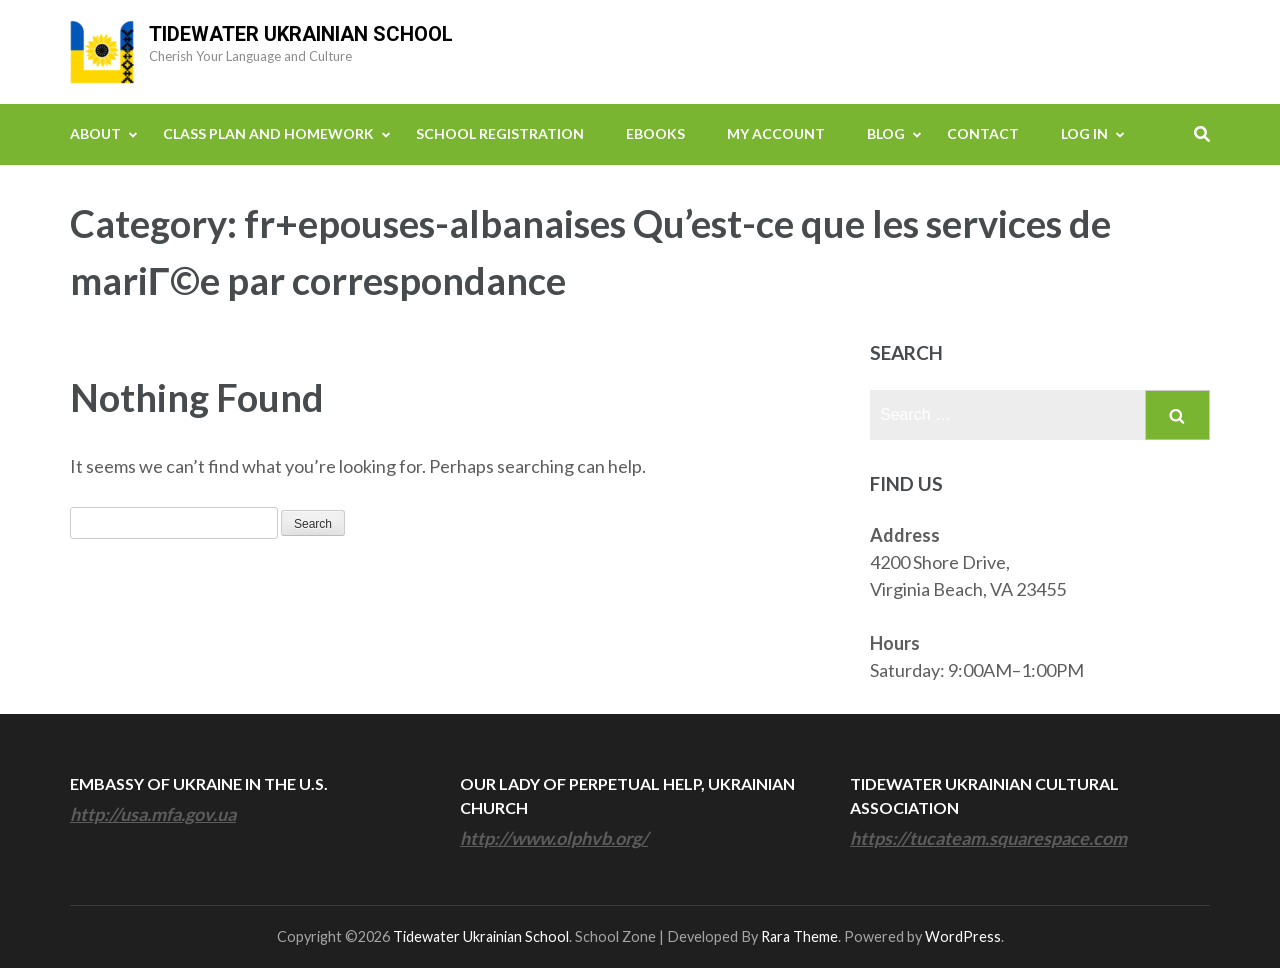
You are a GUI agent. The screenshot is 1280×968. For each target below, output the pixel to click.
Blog (886, 133)
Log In (1084, 133)
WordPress (963, 936)
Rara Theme (799, 936)
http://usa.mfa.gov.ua (153, 814)
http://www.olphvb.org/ (554, 838)
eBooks (655, 133)
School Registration (500, 133)
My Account (776, 133)
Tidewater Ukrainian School (301, 34)
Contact (983, 133)
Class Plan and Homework (268, 133)
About (95, 133)
